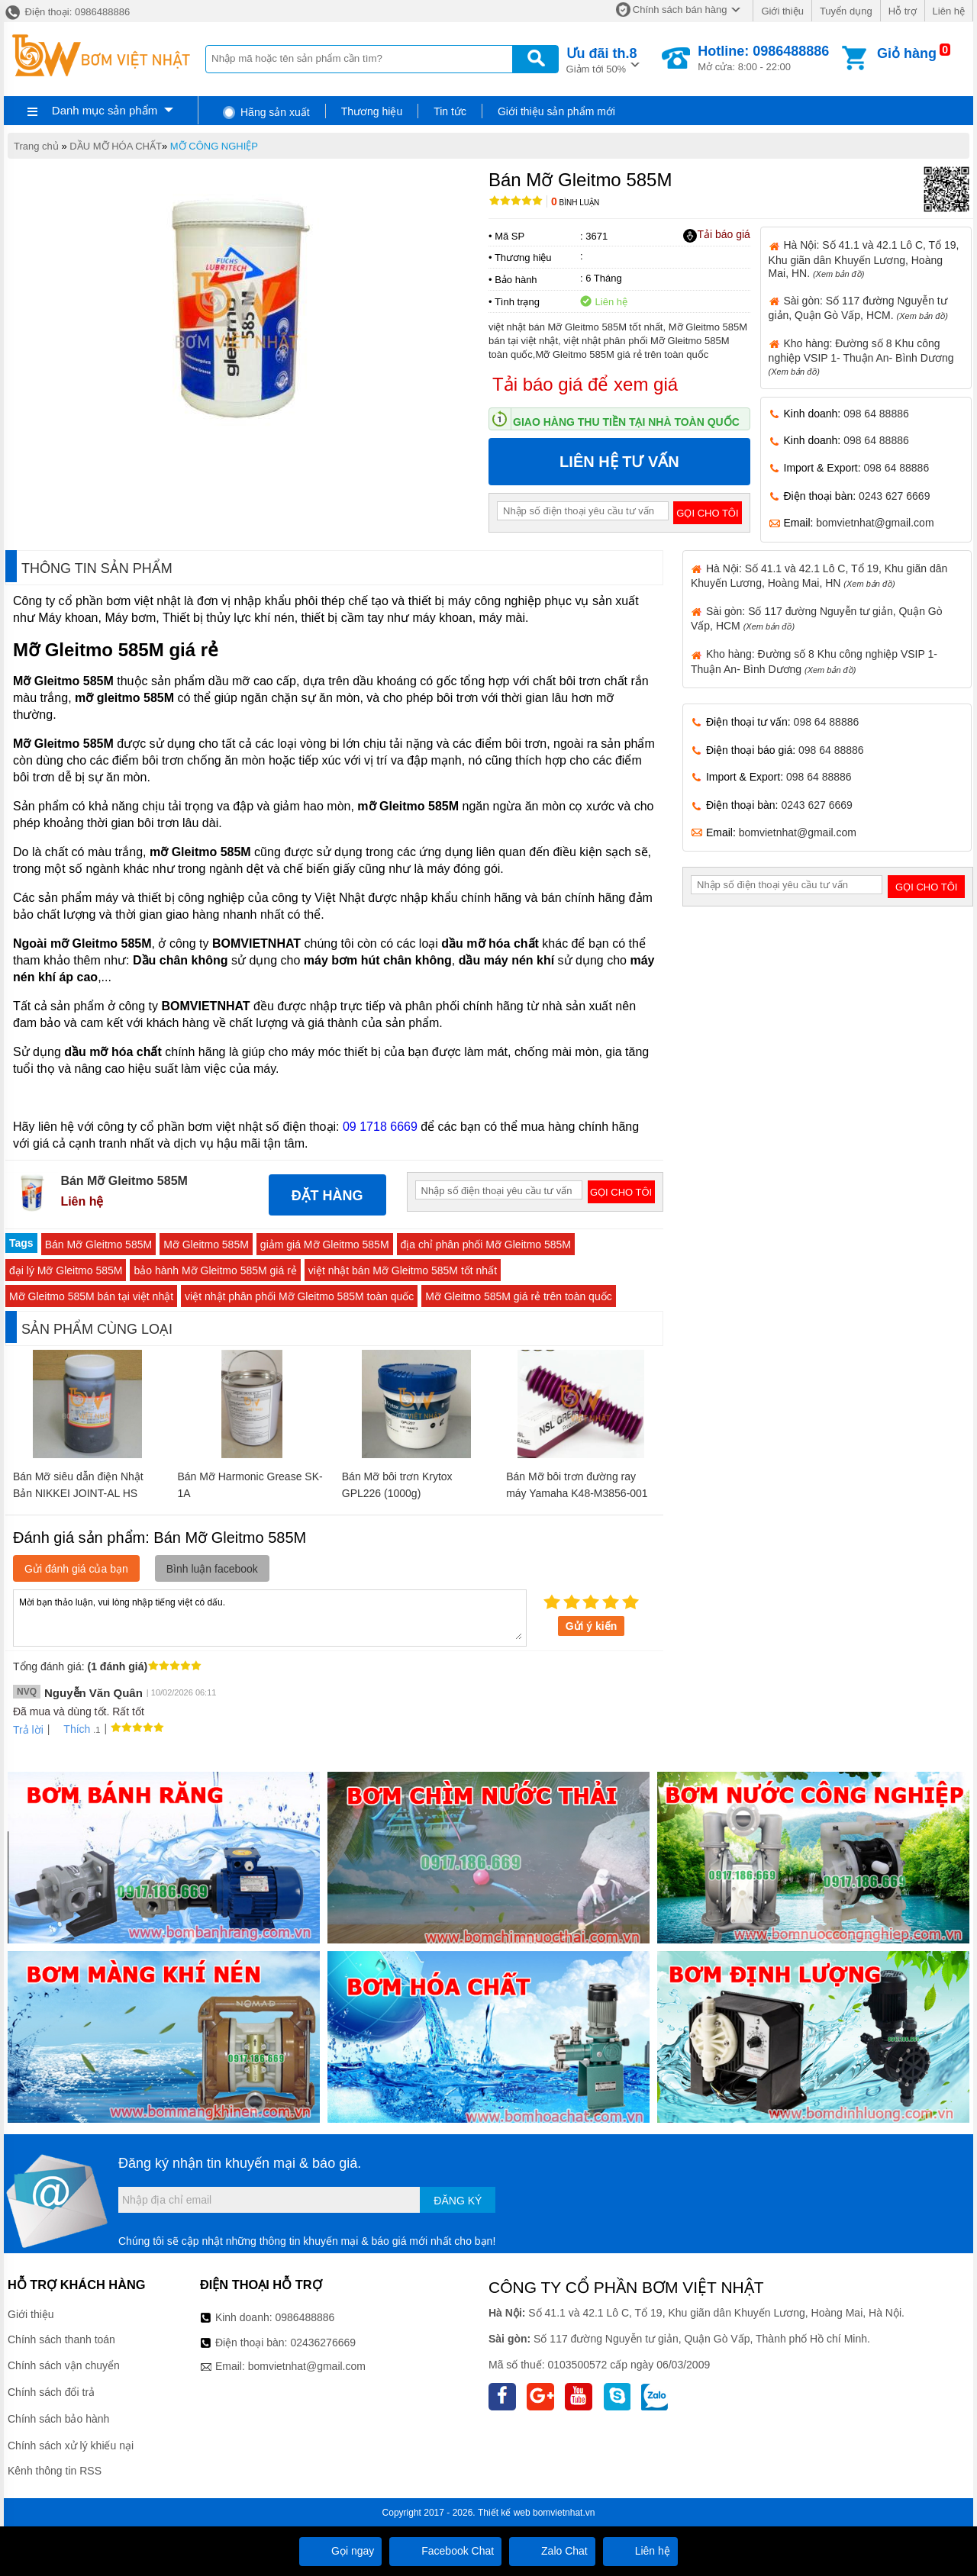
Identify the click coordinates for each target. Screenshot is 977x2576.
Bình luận (575, 202)
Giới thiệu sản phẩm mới (556, 111)
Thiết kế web (504, 2512)
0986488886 (305, 2317)
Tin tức (450, 111)
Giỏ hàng (907, 53)
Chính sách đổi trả (51, 2392)
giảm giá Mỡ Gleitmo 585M (324, 1244)
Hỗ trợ (902, 11)
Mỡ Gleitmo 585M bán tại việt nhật (91, 1296)
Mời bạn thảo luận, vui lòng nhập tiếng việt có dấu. (270, 1617)
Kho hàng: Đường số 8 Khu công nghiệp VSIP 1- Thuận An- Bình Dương (861, 356)
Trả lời (28, 1730)
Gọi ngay (340, 2551)
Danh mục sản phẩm (104, 110)
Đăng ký (458, 2200)
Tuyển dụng (846, 11)
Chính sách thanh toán (61, 2339)
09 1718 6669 (380, 1126)
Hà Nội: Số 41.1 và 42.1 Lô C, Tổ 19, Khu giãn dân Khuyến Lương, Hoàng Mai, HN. (864, 259)
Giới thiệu (782, 11)
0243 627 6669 (894, 496)
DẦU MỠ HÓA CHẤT (115, 146)
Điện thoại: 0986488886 (67, 12)
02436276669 (323, 2342)
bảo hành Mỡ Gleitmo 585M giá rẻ (215, 1270)
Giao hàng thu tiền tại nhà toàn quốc (626, 422)
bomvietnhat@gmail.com (874, 523)
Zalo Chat (552, 2551)
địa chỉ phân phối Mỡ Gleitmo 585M (486, 1244)
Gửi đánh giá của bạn (76, 1569)
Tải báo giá (716, 235)
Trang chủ (36, 146)
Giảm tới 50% (601, 59)
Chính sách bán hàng (680, 9)
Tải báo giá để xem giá (585, 384)
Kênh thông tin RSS (55, 2471)
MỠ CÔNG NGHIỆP (214, 146)
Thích (71, 1729)
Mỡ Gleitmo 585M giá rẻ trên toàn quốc (518, 1296)
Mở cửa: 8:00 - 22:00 (763, 57)
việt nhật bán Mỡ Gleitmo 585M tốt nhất (402, 1270)
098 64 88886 (876, 413)
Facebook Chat (445, 2551)
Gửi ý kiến (591, 1626)
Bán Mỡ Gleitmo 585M (99, 1244)
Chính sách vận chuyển (64, 2365)
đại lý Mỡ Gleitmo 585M (65, 1270)
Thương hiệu (371, 111)
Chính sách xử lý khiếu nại (71, 2445)
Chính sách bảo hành (58, 2419)
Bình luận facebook (212, 1569)
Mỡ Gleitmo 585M (206, 1244)
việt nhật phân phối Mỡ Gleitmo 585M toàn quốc (299, 1296)
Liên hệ (949, 11)
